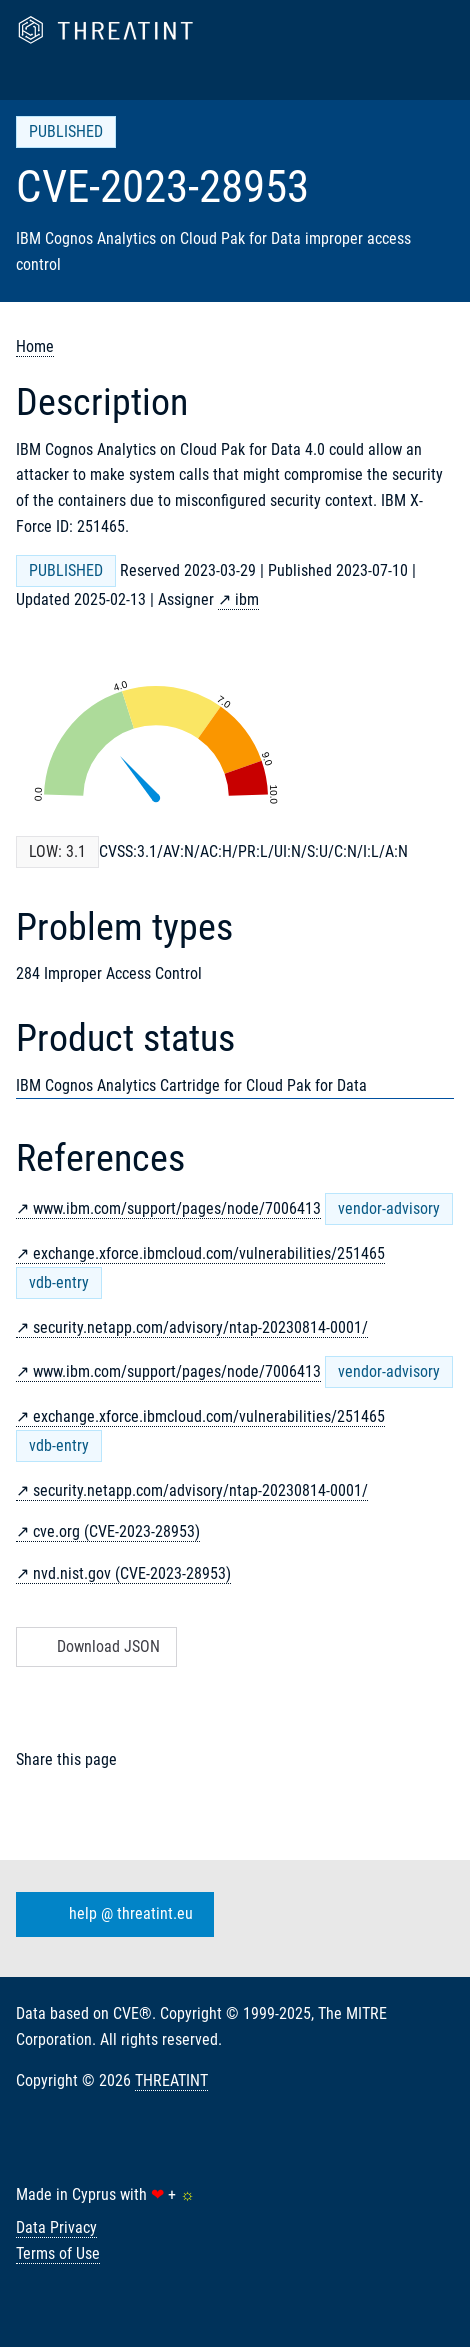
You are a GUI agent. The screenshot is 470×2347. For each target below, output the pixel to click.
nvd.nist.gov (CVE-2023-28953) (132, 1573)
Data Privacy (56, 2227)
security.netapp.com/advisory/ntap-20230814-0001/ (200, 1327)
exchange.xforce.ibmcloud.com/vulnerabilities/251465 (209, 1253)
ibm (247, 599)
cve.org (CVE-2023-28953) (116, 1531)
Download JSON (94, 1646)
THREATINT (171, 2080)
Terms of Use (58, 2253)
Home (35, 346)
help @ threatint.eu (111, 1915)
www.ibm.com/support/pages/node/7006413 (177, 1208)
